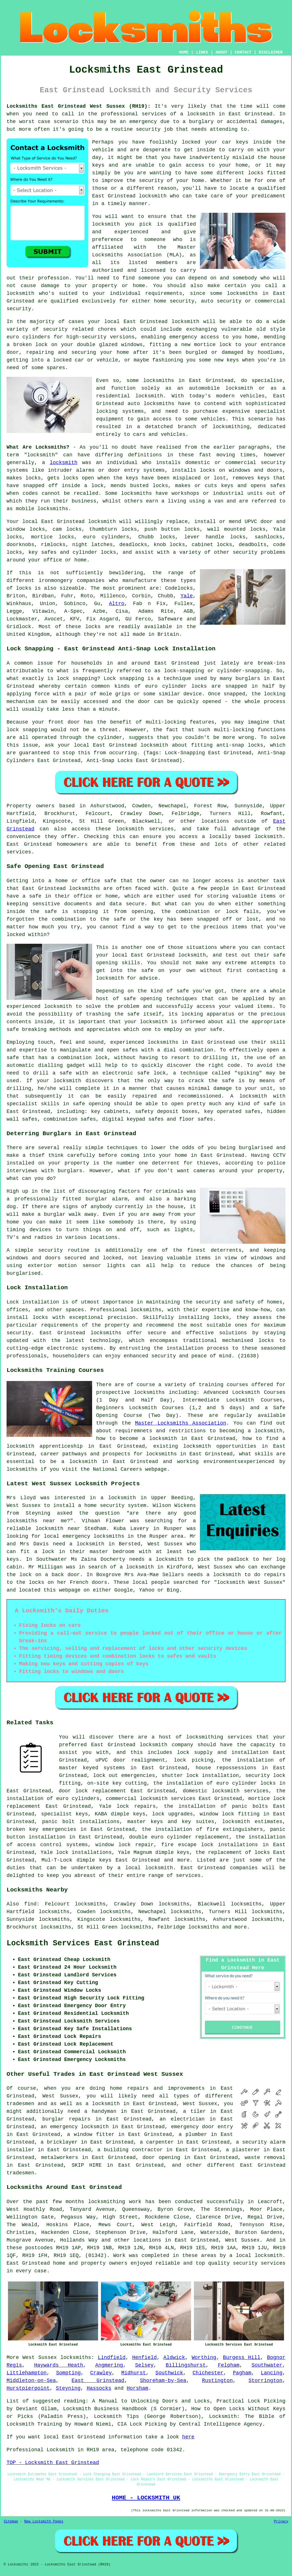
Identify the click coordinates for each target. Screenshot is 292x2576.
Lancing (272, 2373)
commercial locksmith (137, 1798)
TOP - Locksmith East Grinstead (53, 2462)
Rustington (217, 2380)
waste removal (265, 2157)
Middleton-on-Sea (31, 2380)
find (30, 1904)
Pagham (242, 2373)
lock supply (195, 1752)
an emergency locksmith (74, 2127)
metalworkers (59, 2157)
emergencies (138, 1775)
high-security (86, 337)
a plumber (193, 2134)
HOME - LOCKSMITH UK (146, 2497)
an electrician (182, 2119)
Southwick (169, 2373)
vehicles (213, 419)
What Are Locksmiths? (38, 447)
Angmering (109, 2365)
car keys (235, 142)
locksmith (63, 462)
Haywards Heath (58, 2365)
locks (160, 486)
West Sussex (40, 2357)
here (188, 2437)
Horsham (137, 2388)
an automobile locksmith (215, 388)
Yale (187, 596)
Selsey (144, 2365)
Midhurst (133, 2373)
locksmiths (159, 403)
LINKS (202, 52)
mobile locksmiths (42, 509)
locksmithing (231, 427)
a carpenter (157, 2142)
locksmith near (58, 1528)
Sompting (68, 2373)
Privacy (281, 2522)
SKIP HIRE (87, 2165)
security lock (265, 1775)
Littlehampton (26, 2373)
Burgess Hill (241, 2357)
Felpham (229, 2365)
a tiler (194, 2111)
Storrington (265, 2380)
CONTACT (243, 52)
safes (277, 486)
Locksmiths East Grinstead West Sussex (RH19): (79, 106)
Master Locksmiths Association (180, 1423)
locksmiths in (163, 380)
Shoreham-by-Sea (163, 2380)
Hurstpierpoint (28, 2388)
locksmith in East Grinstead (229, 114)
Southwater (267, 2365)
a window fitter (91, 2134)
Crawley (101, 2373)
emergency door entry (202, 2127)
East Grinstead (98, 2380)
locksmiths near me (37, 1521)
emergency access (194, 337)
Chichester (207, 2373)
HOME (184, 52)
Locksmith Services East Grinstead (83, 1943)
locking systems (120, 411)
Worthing (204, 2357)
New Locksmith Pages (43, 2522)
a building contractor (130, 2150)
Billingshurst (186, 2365)
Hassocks (99, 2388)
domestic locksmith (211, 1791)
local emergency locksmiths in (89, 1536)
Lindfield (111, 2357)
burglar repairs (66, 2119)
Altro (116, 603)
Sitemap (11, 2522)
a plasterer (243, 2150)
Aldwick (174, 2357)
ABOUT (222, 52)
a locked (59, 360)
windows (132, 345)
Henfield (144, 2357)
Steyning (68, 2388)
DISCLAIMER (271, 52)
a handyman (100, 2111)
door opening (161, 2157)
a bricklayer (59, 2142)
